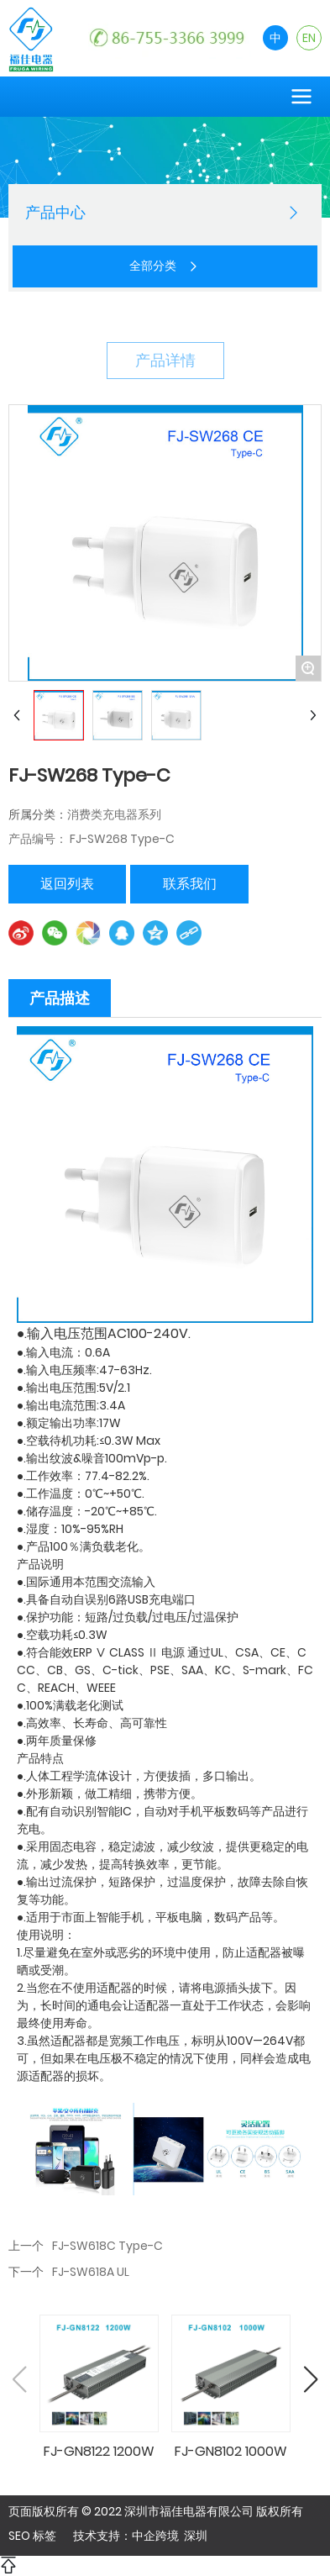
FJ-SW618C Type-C (107, 2245)
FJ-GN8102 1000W (231, 2451)
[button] (310, 2379)
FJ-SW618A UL (90, 2271)
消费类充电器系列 (114, 814)
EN (309, 37)
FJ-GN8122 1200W (99, 2451)
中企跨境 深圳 (169, 2535)
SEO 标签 (32, 2535)
